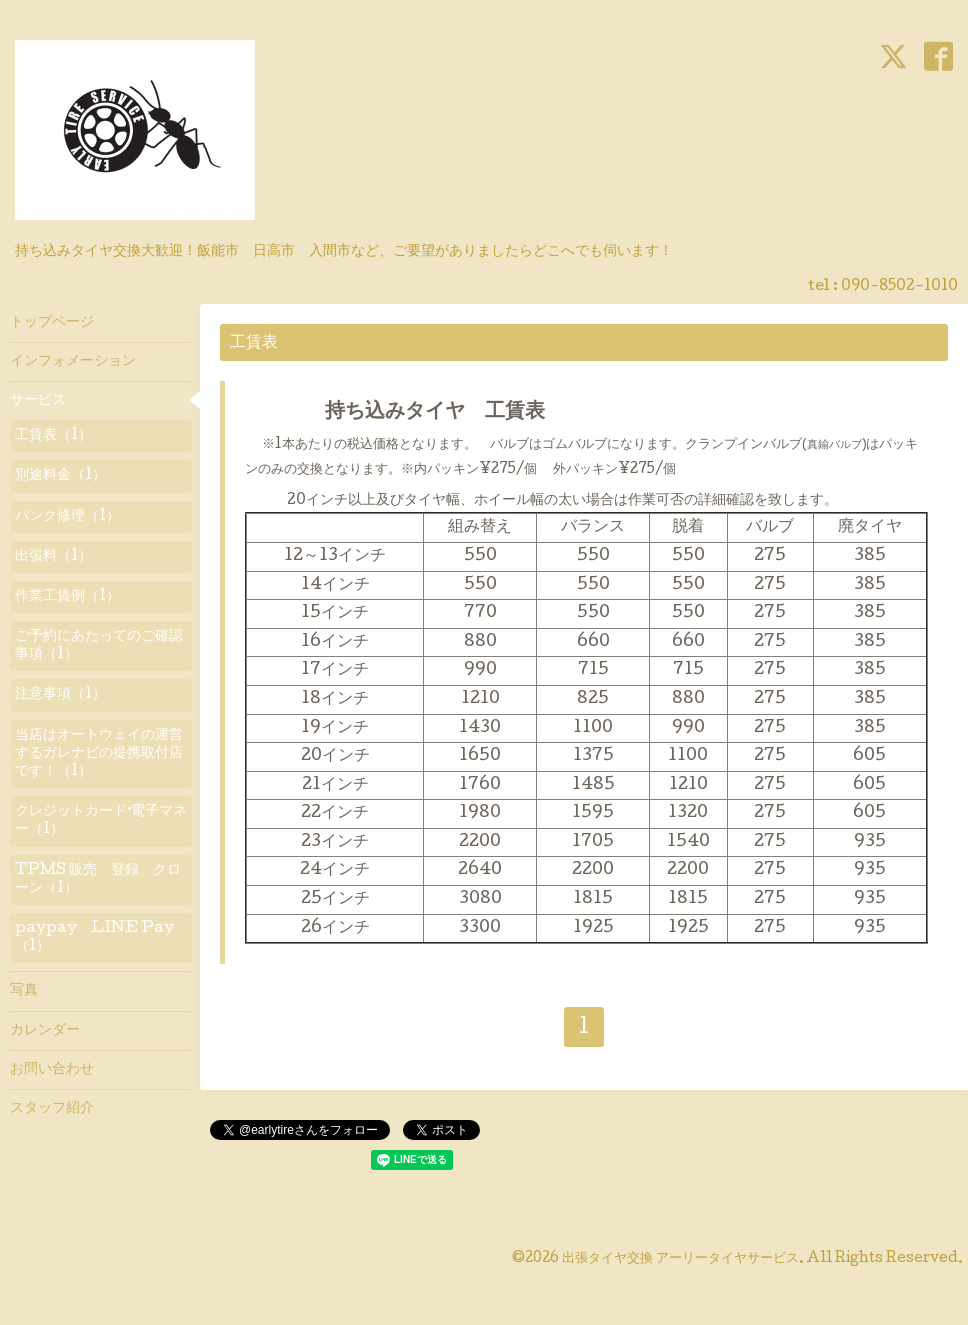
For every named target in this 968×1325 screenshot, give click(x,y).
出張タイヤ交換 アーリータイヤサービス (680, 1259)
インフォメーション (73, 362)
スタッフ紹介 (52, 1109)
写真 (24, 991)
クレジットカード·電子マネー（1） (101, 821)
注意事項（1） (60, 695)
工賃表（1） (53, 436)
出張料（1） (53, 557)
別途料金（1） (60, 476)
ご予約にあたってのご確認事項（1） (99, 646)
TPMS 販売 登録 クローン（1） (98, 880)
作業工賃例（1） (67, 597)
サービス (38, 401)
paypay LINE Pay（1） (94, 938)
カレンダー (45, 1031)
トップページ (52, 323)
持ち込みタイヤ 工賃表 (415, 413)
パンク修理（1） (67, 517)
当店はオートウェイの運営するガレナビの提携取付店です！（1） (99, 754)
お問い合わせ (52, 1070)
